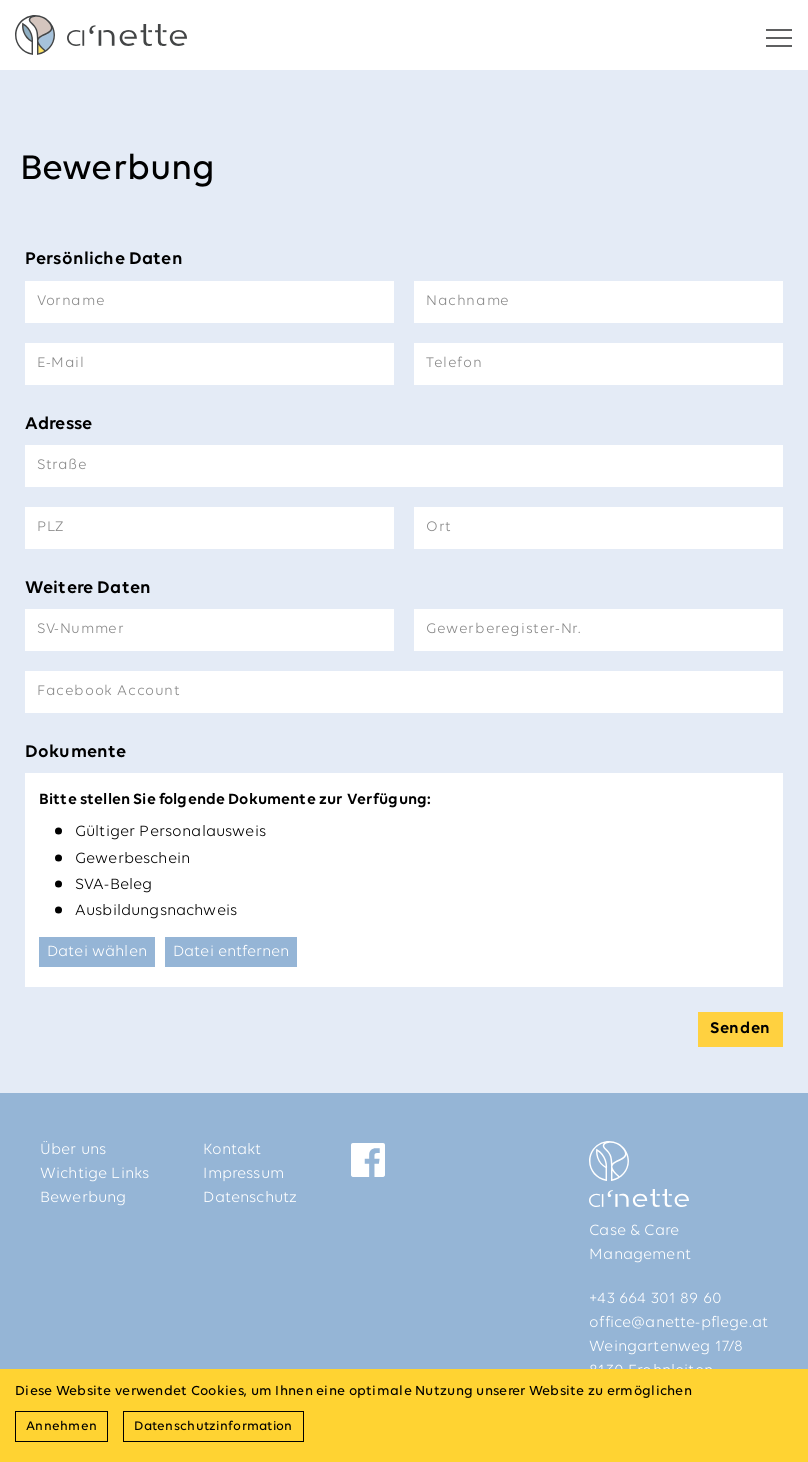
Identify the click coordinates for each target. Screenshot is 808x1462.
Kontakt (232, 1150)
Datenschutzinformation (213, 1426)
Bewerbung (83, 1198)
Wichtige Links (94, 1174)
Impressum (243, 1174)
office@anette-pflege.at (678, 1323)
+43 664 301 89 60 (655, 1299)
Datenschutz (250, 1198)
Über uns (73, 1150)
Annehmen (61, 1426)
